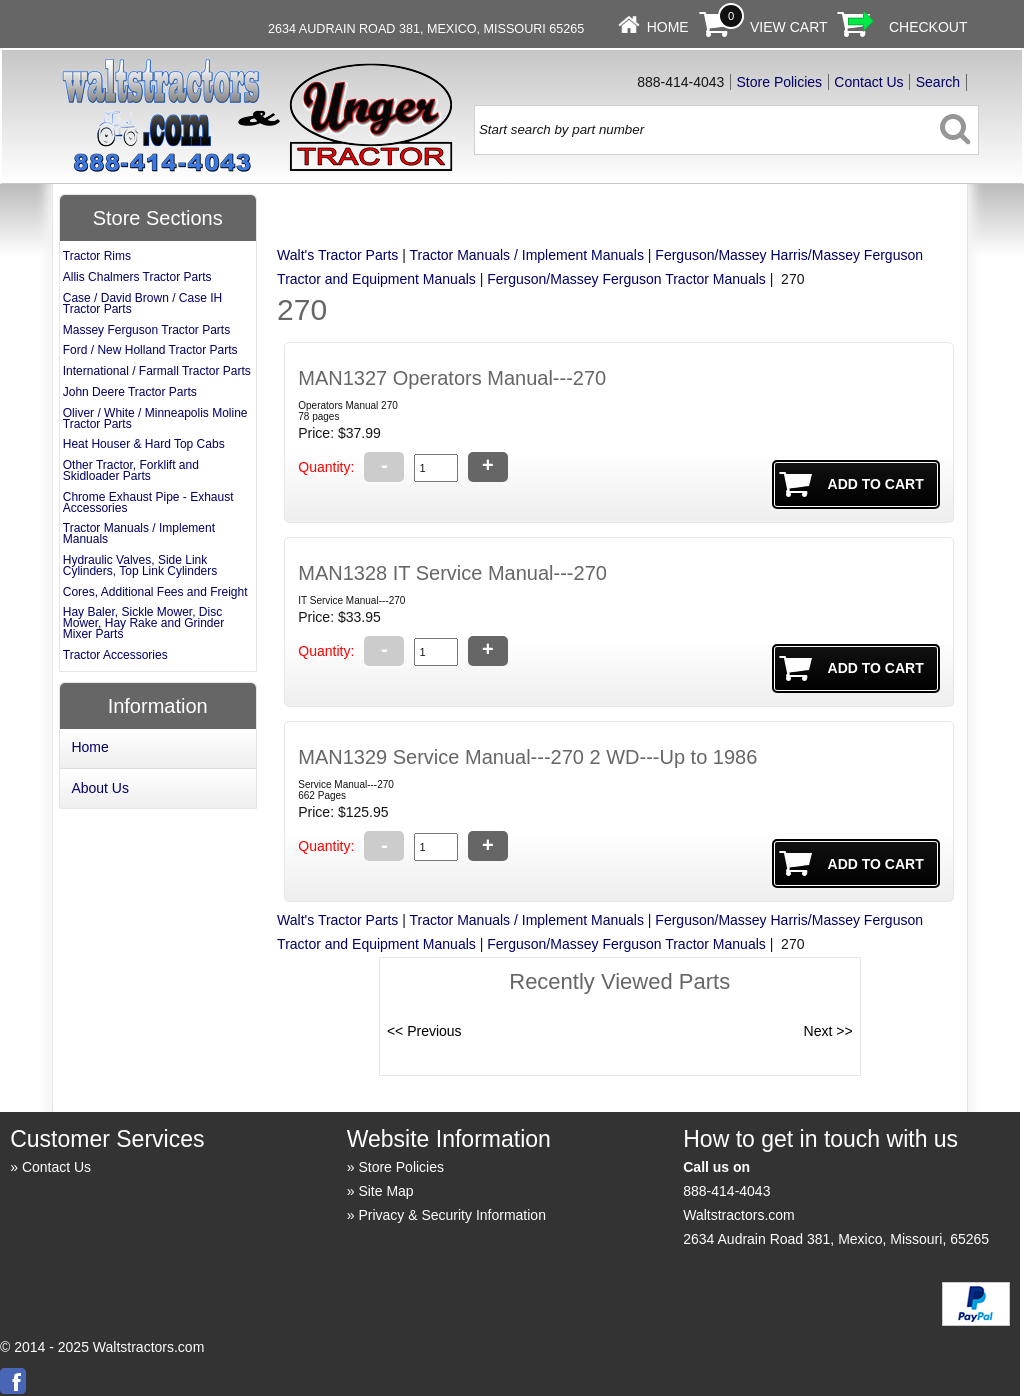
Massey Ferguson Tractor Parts (146, 330)
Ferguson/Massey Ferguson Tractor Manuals (626, 279)
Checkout (928, 27)
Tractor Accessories (115, 655)
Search (938, 82)
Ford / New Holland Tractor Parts (150, 350)
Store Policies (780, 82)
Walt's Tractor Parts (337, 255)
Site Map (385, 1191)
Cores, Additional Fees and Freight (155, 592)
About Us (100, 788)
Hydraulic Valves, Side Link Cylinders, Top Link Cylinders (140, 565)
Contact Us (868, 82)
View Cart (789, 27)
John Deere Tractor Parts (130, 392)
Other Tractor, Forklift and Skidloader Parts (131, 470)
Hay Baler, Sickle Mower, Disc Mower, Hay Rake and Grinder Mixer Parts (143, 623)
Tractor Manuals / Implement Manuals (526, 255)
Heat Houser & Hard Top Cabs (144, 444)
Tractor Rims (97, 256)
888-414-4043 (726, 1191)
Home (668, 27)
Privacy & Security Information (452, 1215)
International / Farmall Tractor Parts (157, 371)
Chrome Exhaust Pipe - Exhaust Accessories (148, 502)
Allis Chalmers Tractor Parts (137, 277)
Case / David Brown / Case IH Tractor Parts (142, 303)
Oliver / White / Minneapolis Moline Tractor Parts (155, 418)
